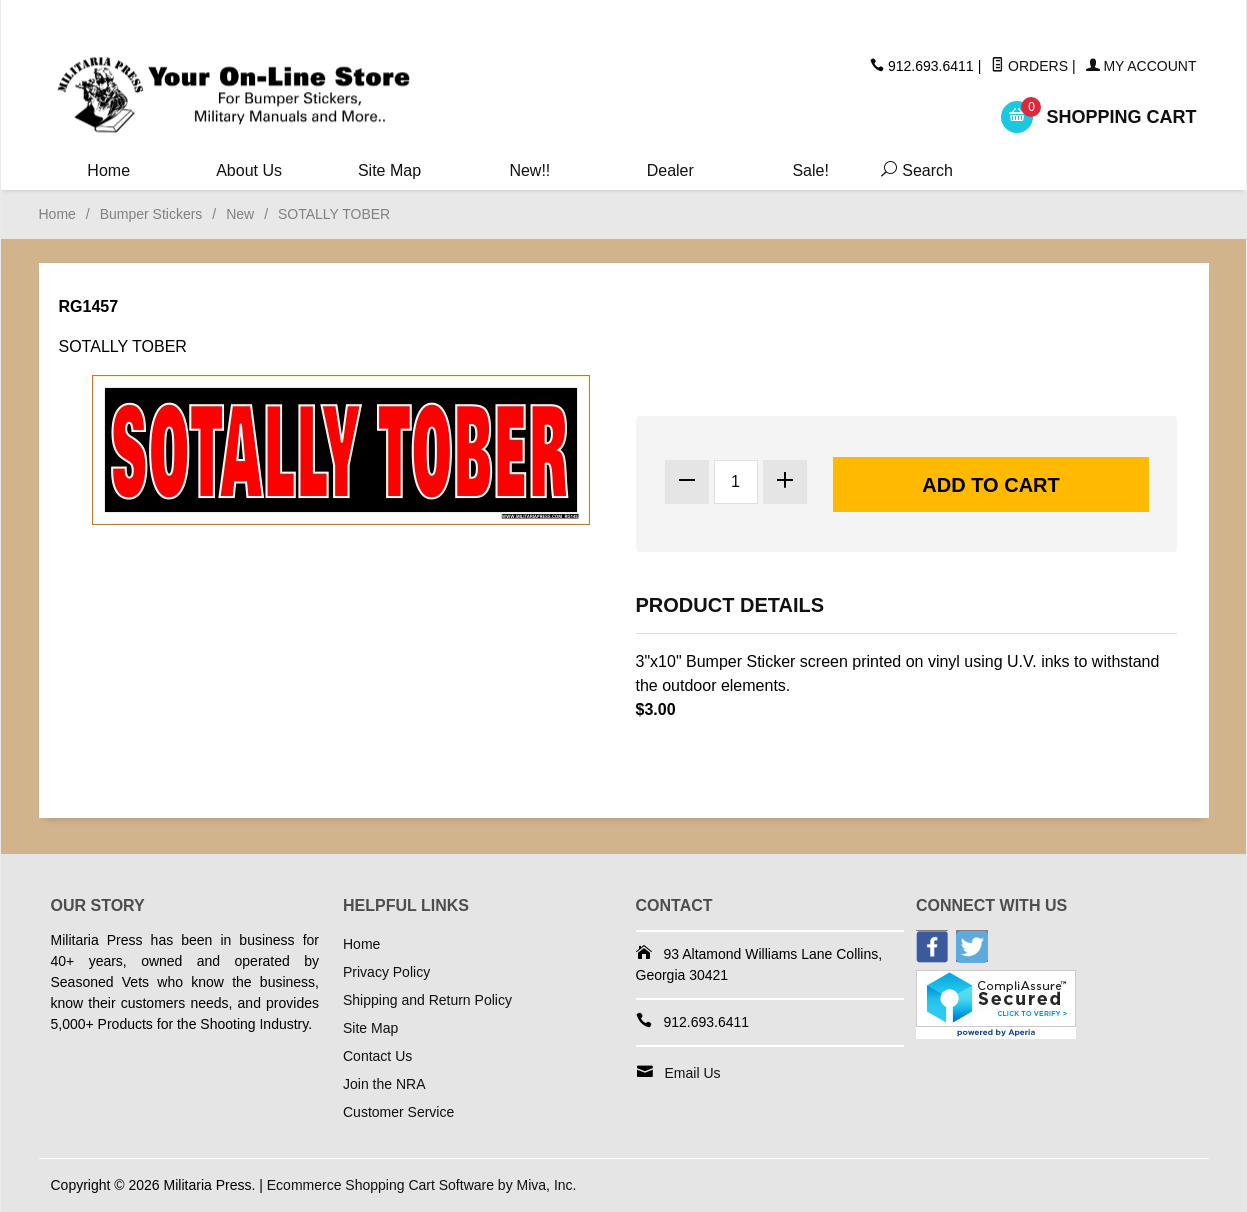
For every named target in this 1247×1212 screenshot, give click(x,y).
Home (108, 170)
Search (913, 170)
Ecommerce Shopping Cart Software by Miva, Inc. (422, 1185)
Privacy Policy (386, 972)
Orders (1029, 66)
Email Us (693, 1073)
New (240, 214)
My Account (1141, 66)
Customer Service (398, 1112)
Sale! (810, 170)
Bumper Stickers (151, 214)
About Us (249, 170)
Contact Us (377, 1056)
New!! (529, 170)
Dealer (670, 170)
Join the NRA (384, 1084)
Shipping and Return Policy (427, 1000)
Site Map (389, 170)
